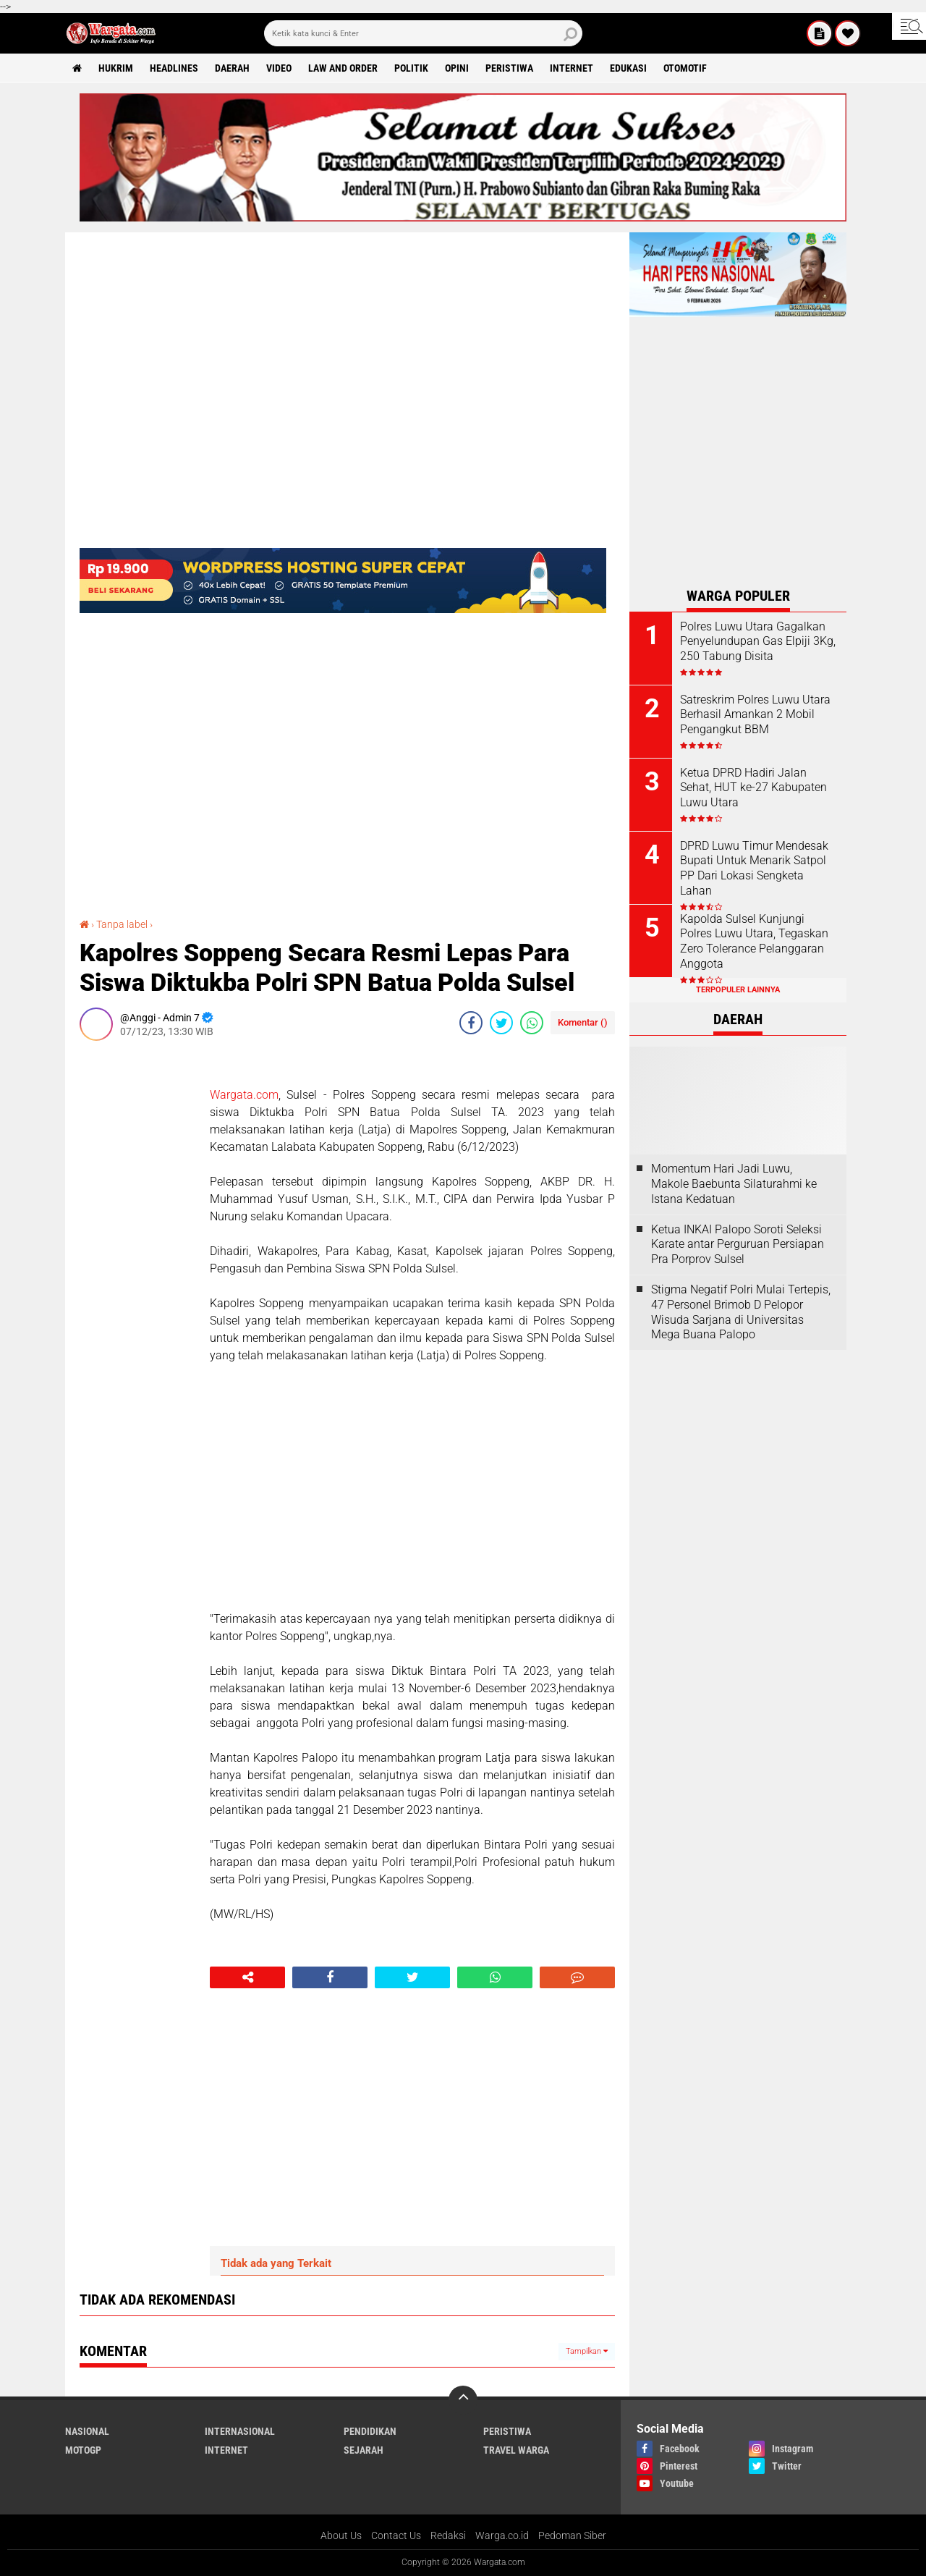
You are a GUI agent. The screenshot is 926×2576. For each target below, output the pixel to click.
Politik (411, 68)
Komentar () (583, 1022)
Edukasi (628, 68)
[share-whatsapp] (531, 1022)
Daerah (232, 68)
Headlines (174, 68)
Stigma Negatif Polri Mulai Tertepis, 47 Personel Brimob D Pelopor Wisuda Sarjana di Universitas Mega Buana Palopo (741, 1312)
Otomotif (685, 68)
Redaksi (448, 2535)
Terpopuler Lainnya (738, 989)
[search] (423, 33)
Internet (571, 68)
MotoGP (83, 2450)
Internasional (240, 2431)
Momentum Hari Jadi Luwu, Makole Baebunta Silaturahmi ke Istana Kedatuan (734, 1184)
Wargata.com (244, 1095)
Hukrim (115, 68)
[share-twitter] (501, 1022)
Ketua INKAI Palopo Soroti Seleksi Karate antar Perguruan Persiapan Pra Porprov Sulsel (737, 1244)
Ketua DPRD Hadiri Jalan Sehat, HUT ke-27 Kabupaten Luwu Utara (753, 788)
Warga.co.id (502, 2535)
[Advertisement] (137, 1269)
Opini (457, 68)
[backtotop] (463, 2400)
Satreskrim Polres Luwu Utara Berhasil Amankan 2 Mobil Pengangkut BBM (755, 715)
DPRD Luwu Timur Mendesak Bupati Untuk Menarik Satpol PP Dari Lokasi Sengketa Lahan (754, 868)
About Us (341, 2535)
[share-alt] (247, 1977)
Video (279, 68)
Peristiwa (509, 68)
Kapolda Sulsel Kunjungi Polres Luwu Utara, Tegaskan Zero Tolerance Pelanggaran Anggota (754, 941)
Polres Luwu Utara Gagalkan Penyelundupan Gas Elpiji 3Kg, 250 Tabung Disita (758, 642)
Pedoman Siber (572, 2535)
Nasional (87, 2431)
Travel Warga (516, 2450)
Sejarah (363, 2450)
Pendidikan (370, 2431)
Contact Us (396, 2535)
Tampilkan (587, 2351)
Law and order (343, 68)
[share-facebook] (471, 1022)
